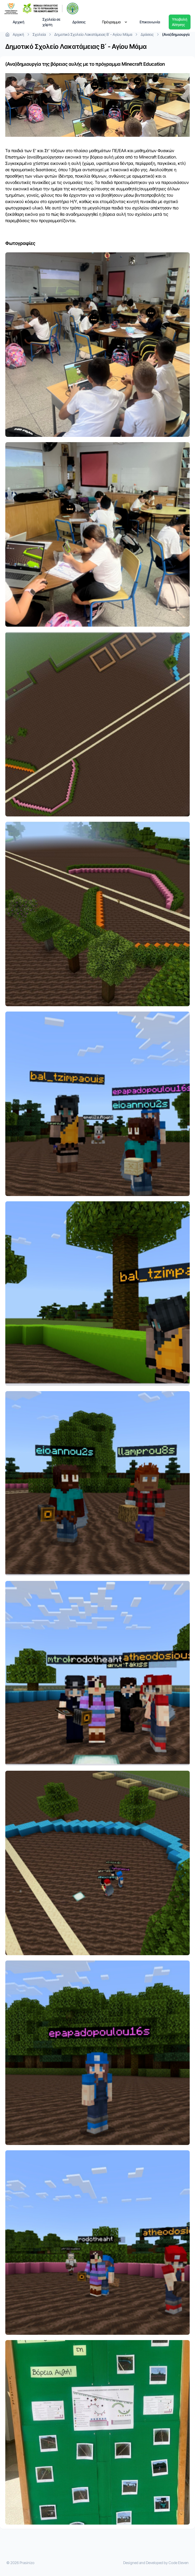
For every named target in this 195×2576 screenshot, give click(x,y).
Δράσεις (79, 22)
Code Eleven (179, 2562)
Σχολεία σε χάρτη (51, 22)
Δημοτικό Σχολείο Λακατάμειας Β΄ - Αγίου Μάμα (96, 34)
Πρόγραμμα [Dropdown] (115, 22)
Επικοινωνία (150, 22)
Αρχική (18, 22)
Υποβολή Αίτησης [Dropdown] (179, 22)
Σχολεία (42, 34)
